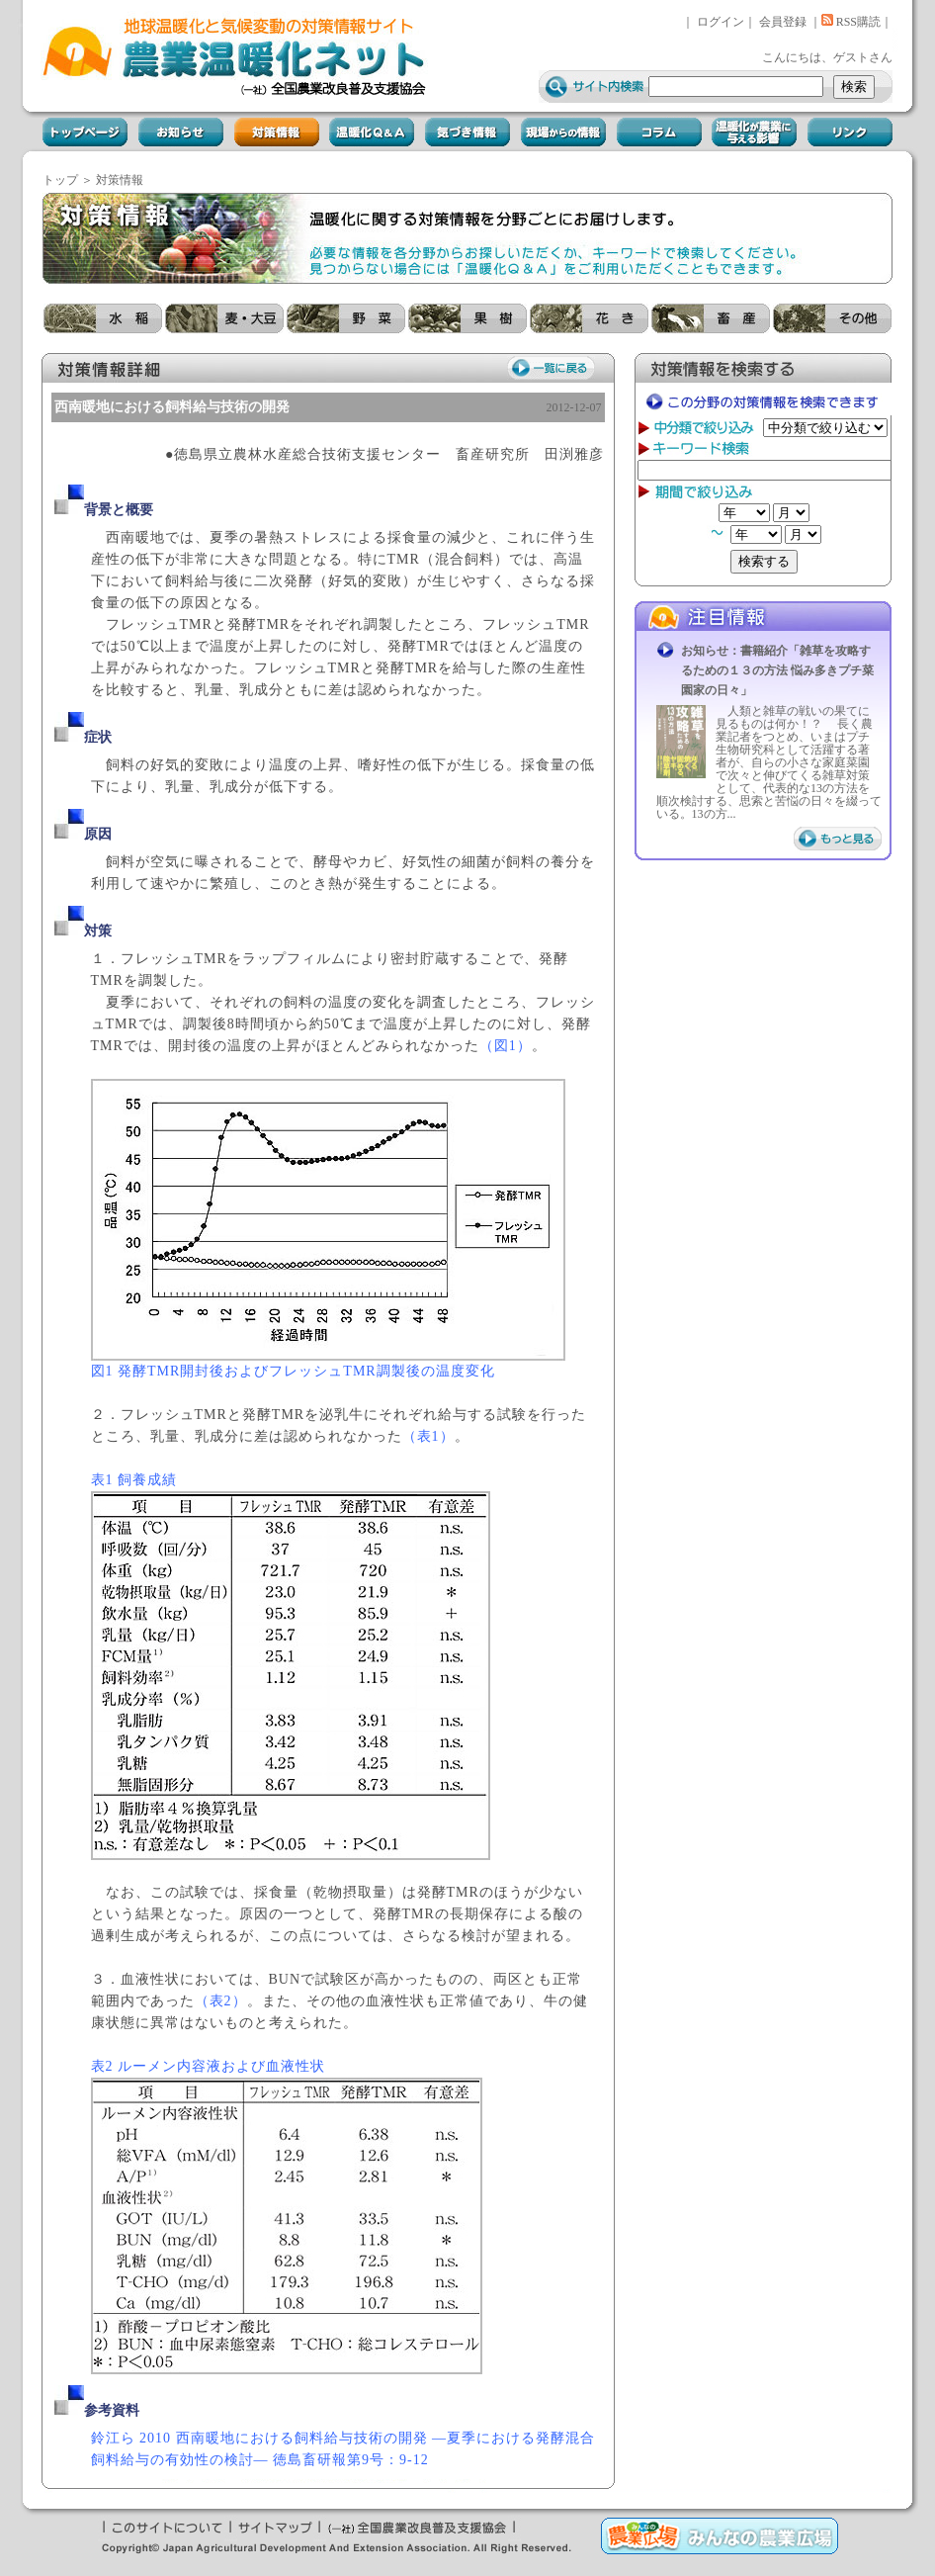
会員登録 (783, 22)
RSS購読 (851, 22)
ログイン (720, 22)
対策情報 (119, 180)
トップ (60, 180)
